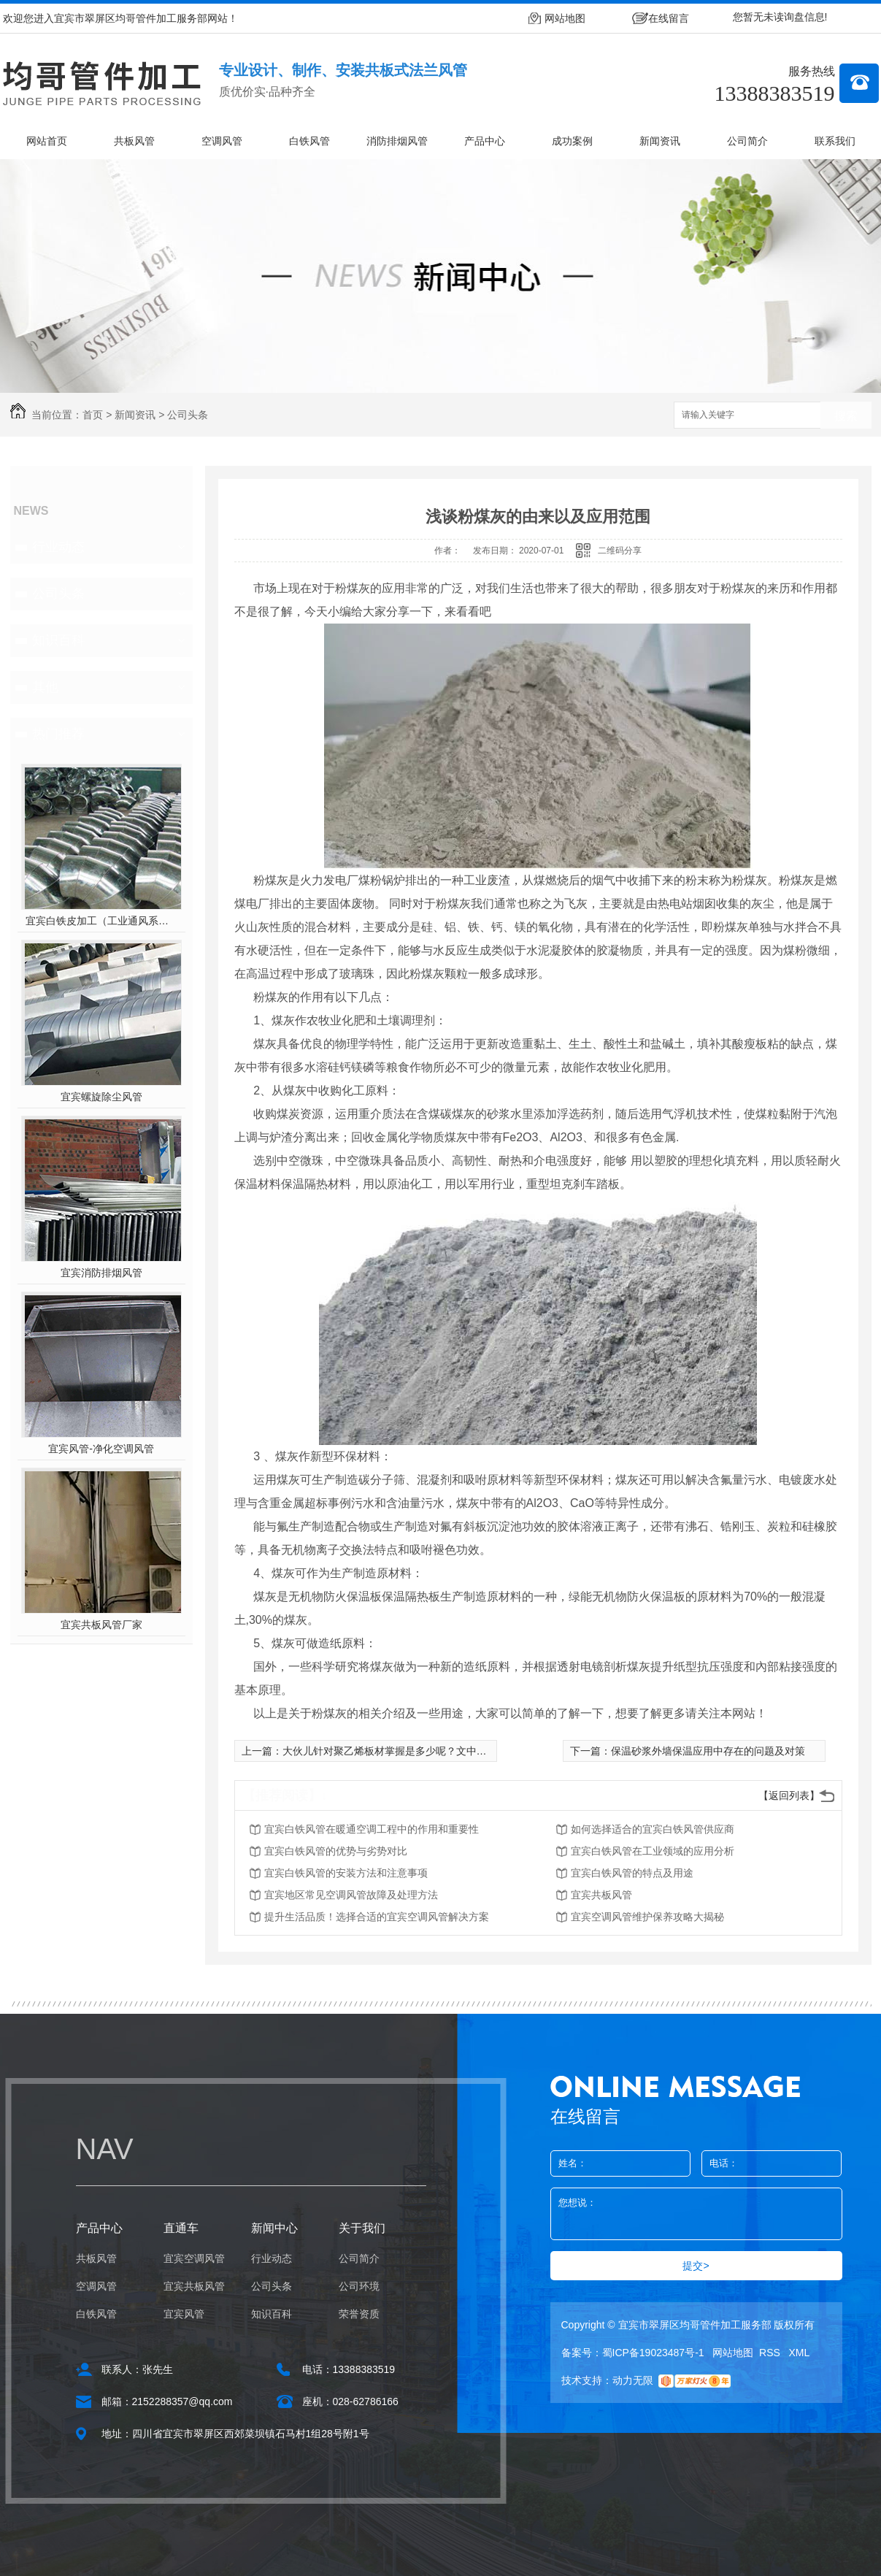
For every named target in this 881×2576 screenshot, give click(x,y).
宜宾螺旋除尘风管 (101, 1097)
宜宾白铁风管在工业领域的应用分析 (652, 1851)
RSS (771, 2352)
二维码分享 (620, 550)
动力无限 (632, 2380)
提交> (695, 2266)
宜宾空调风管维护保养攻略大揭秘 (647, 1917)
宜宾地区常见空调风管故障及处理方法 (351, 1895)
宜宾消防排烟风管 (101, 1273)
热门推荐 (58, 734)
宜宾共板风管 (601, 1895)
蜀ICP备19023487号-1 (653, 2352)
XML (799, 2352)
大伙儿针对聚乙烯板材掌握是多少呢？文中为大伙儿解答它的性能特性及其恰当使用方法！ (486, 1751)
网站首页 (46, 141)
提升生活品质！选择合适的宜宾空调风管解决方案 (376, 1917)
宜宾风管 (183, 2314)
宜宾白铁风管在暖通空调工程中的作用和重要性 (371, 1829)
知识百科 (58, 640)
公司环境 (359, 2286)
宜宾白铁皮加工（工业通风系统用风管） (101, 921)
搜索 (846, 416)
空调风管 (221, 141)
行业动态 (58, 547)
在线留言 (668, 18)
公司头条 (187, 415)
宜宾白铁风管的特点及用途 (632, 1873)
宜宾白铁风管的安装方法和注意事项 (346, 1873)
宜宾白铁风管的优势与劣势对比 (335, 1851)
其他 (45, 687)
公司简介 (747, 141)
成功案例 (572, 141)
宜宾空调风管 (194, 2258)
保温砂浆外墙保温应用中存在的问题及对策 (708, 1751)
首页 (92, 415)
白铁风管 (309, 141)
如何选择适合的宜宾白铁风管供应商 (652, 1829)
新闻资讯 (659, 141)
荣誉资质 (359, 2314)
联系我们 (835, 141)
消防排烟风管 (397, 141)
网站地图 (565, 18)
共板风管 (134, 141)
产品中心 (484, 141)
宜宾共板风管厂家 (101, 1624)
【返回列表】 (789, 1795)
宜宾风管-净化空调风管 (101, 1448)
